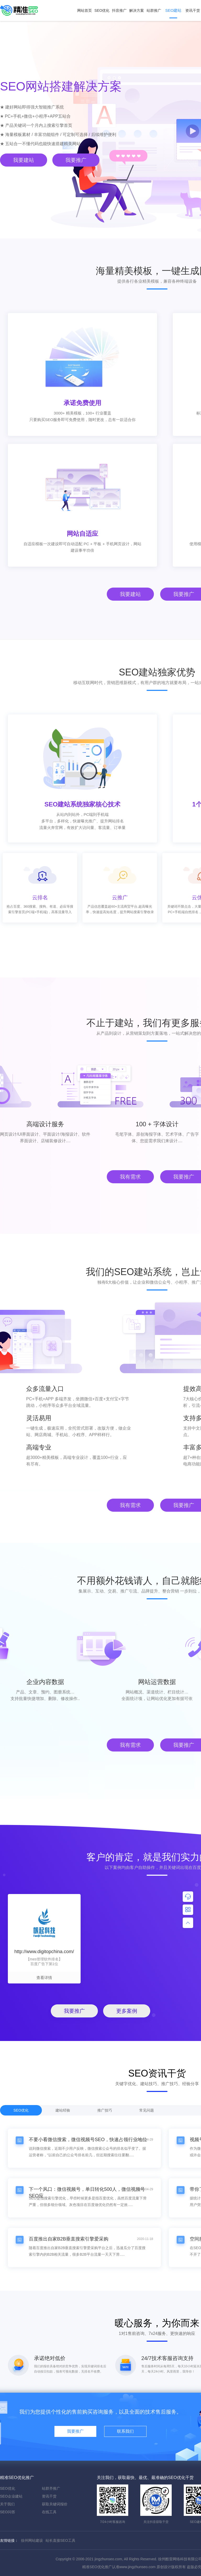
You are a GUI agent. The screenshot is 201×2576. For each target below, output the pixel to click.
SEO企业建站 (11, 2496)
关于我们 (7, 2504)
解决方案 (136, 10)
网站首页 (84, 10)
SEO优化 (102, 10)
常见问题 (146, 2110)
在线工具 (49, 2512)
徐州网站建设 (32, 2540)
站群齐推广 (51, 2488)
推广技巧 (104, 2110)
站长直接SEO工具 (60, 2540)
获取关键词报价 (55, 2504)
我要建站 (23, 160)
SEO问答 (7, 2512)
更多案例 (126, 2010)
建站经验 (62, 2110)
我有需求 (130, 1176)
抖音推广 (119, 10)
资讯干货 (49, 2496)
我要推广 (75, 160)
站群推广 (154, 10)
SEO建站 (173, 13)
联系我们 (125, 2431)
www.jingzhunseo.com (137, 2567)
